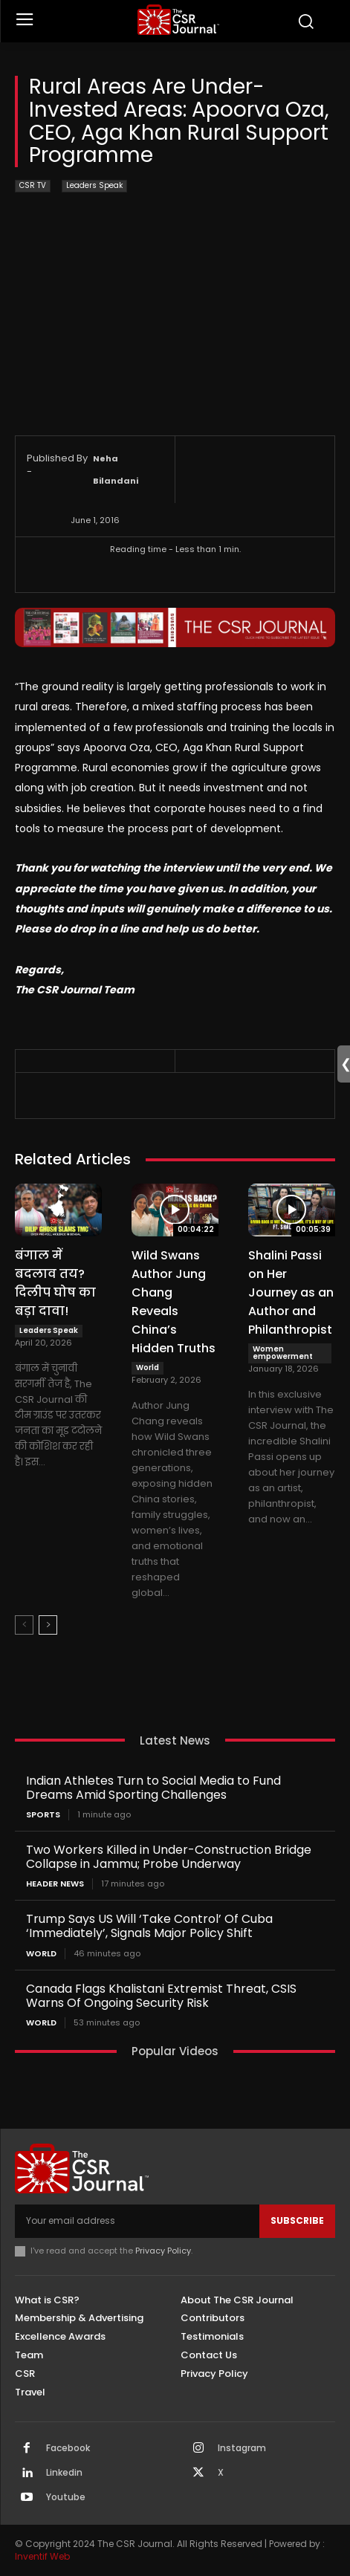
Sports (43, 1814)
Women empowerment (283, 1352)
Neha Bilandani (115, 469)
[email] (137, 2220)
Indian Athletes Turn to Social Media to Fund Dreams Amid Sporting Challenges (153, 1787)
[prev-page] (24, 1625)
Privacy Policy (163, 2251)
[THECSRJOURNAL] (179, 19)
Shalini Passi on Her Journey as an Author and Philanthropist (291, 1292)
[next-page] (48, 1625)
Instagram (242, 2448)
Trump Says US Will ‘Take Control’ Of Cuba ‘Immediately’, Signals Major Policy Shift (149, 1925)
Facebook (68, 2448)
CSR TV (33, 186)
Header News (55, 1883)
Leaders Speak (94, 186)
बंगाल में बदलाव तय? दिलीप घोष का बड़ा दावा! (55, 1283)
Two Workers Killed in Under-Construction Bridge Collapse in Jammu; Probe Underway (168, 1856)
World (147, 1367)
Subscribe (297, 2220)
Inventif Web (42, 2556)
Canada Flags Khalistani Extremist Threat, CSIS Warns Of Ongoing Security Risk (161, 1995)
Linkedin (64, 2473)
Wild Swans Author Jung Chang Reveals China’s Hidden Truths (173, 1302)
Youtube (65, 2497)
